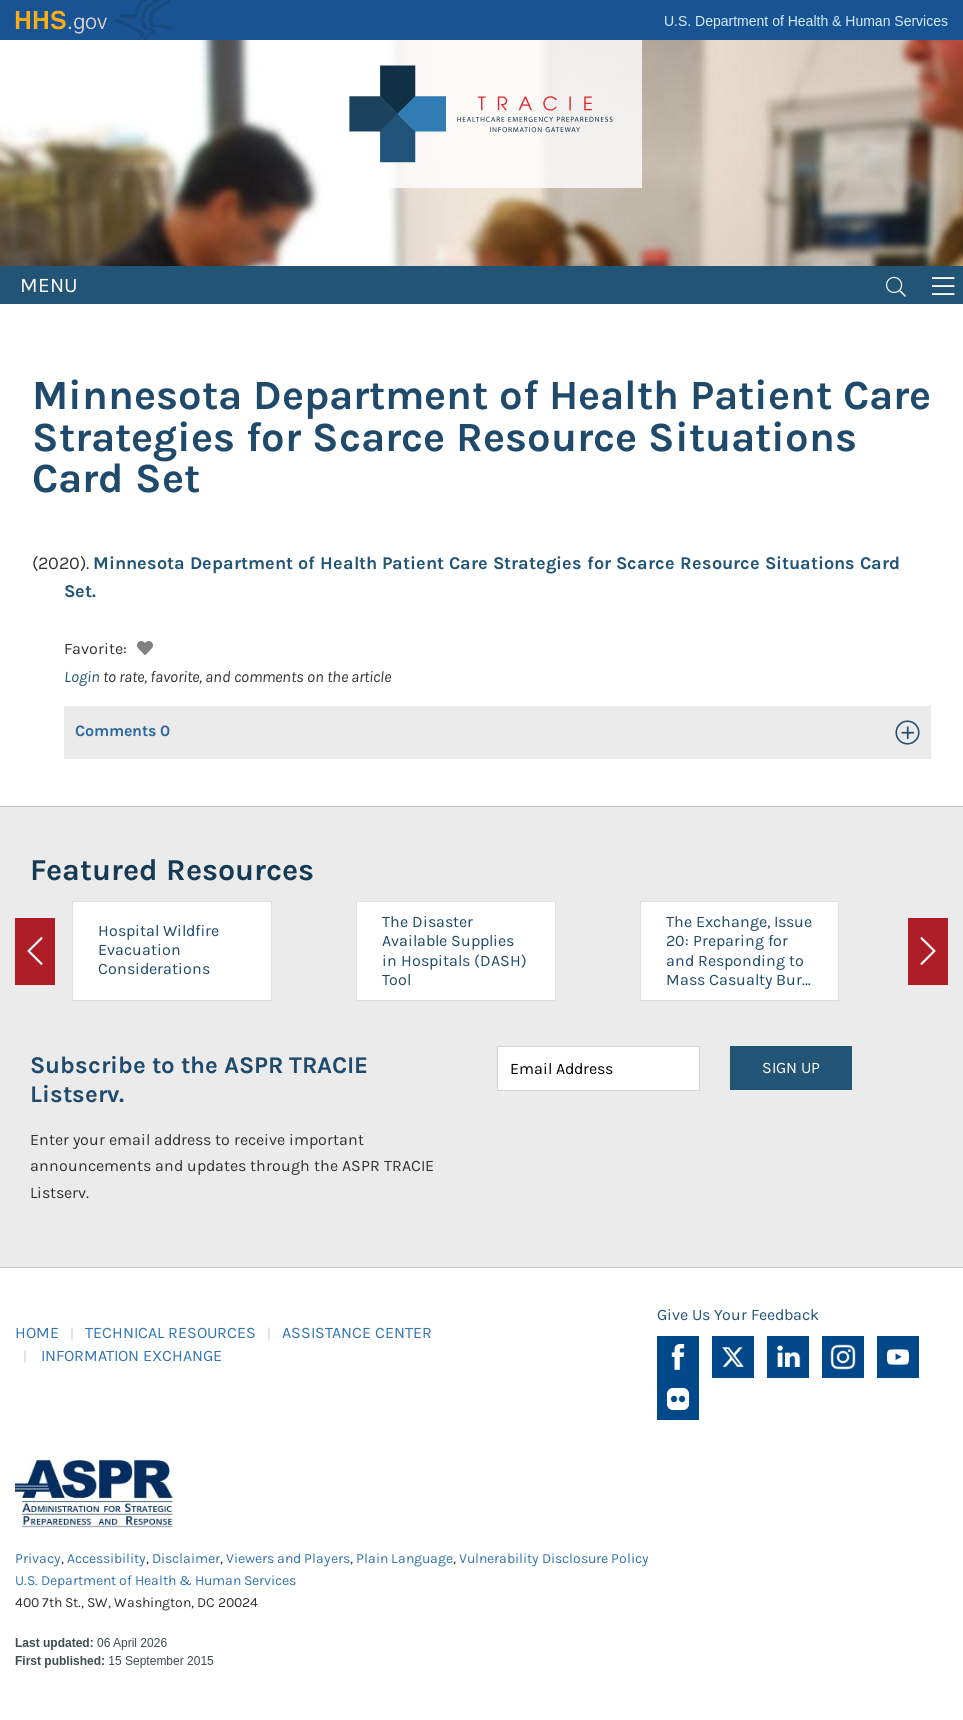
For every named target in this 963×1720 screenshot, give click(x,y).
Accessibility (106, 1558)
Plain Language (404, 1558)
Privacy (38, 1558)
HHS (95, 20)
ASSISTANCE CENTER (357, 1332)
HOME (37, 1332)
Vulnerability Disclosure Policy (554, 1558)
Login (82, 676)
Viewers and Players (288, 1558)
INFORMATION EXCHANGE (131, 1355)
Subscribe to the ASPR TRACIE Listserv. (199, 1079)
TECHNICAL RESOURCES (170, 1332)
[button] (142, 645)
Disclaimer (186, 1558)
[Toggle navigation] (896, 285)
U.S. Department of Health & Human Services (806, 21)
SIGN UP (791, 1067)
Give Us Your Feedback (738, 1314)
